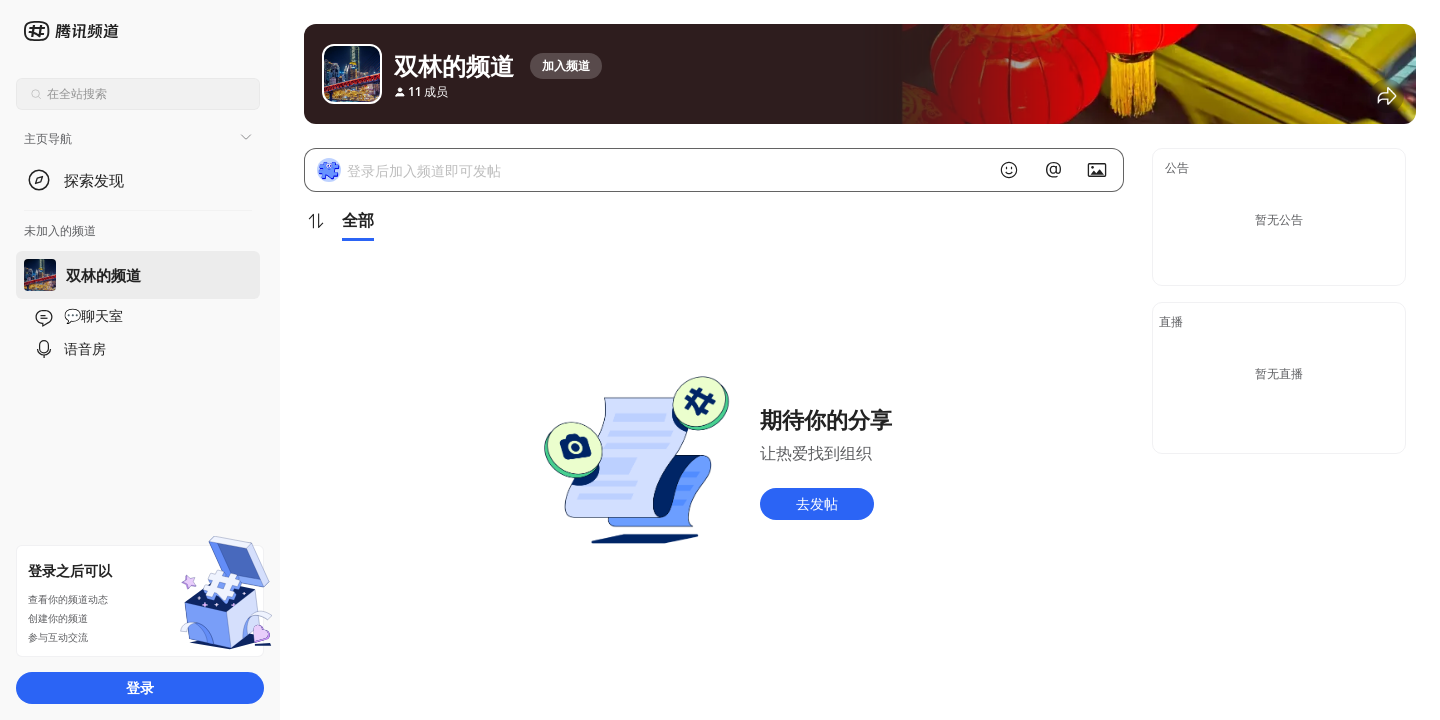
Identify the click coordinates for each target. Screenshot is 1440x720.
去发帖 (817, 503)
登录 (140, 687)
